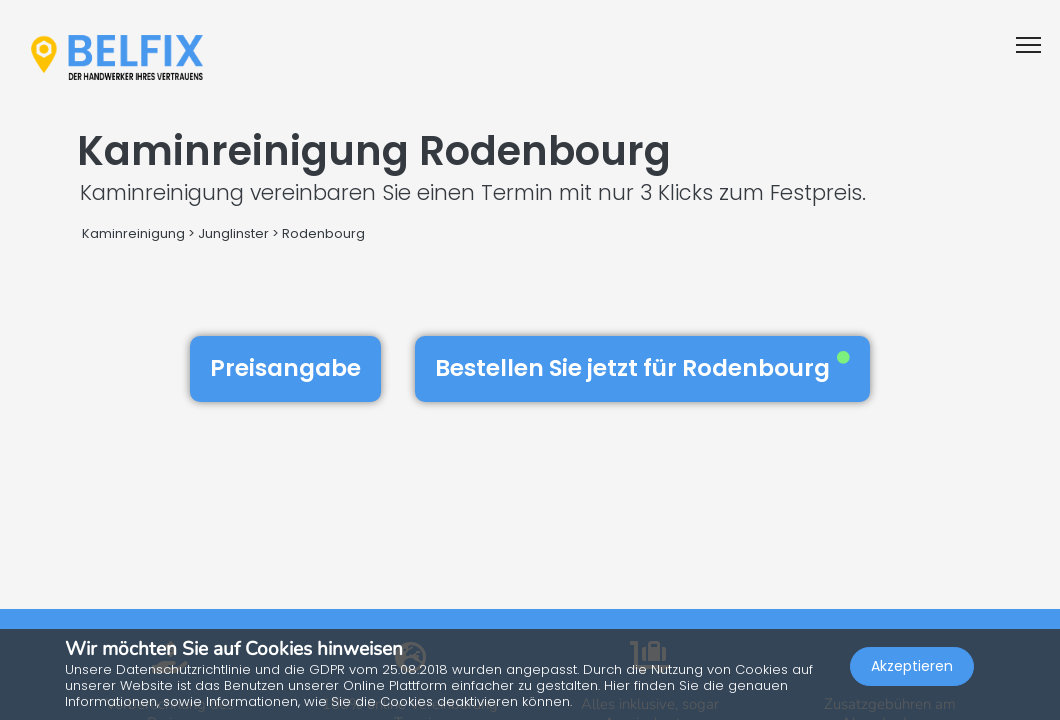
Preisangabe (285, 368)
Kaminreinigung (133, 233)
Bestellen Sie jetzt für (642, 368)
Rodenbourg (323, 233)
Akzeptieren (912, 666)
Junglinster (233, 233)
